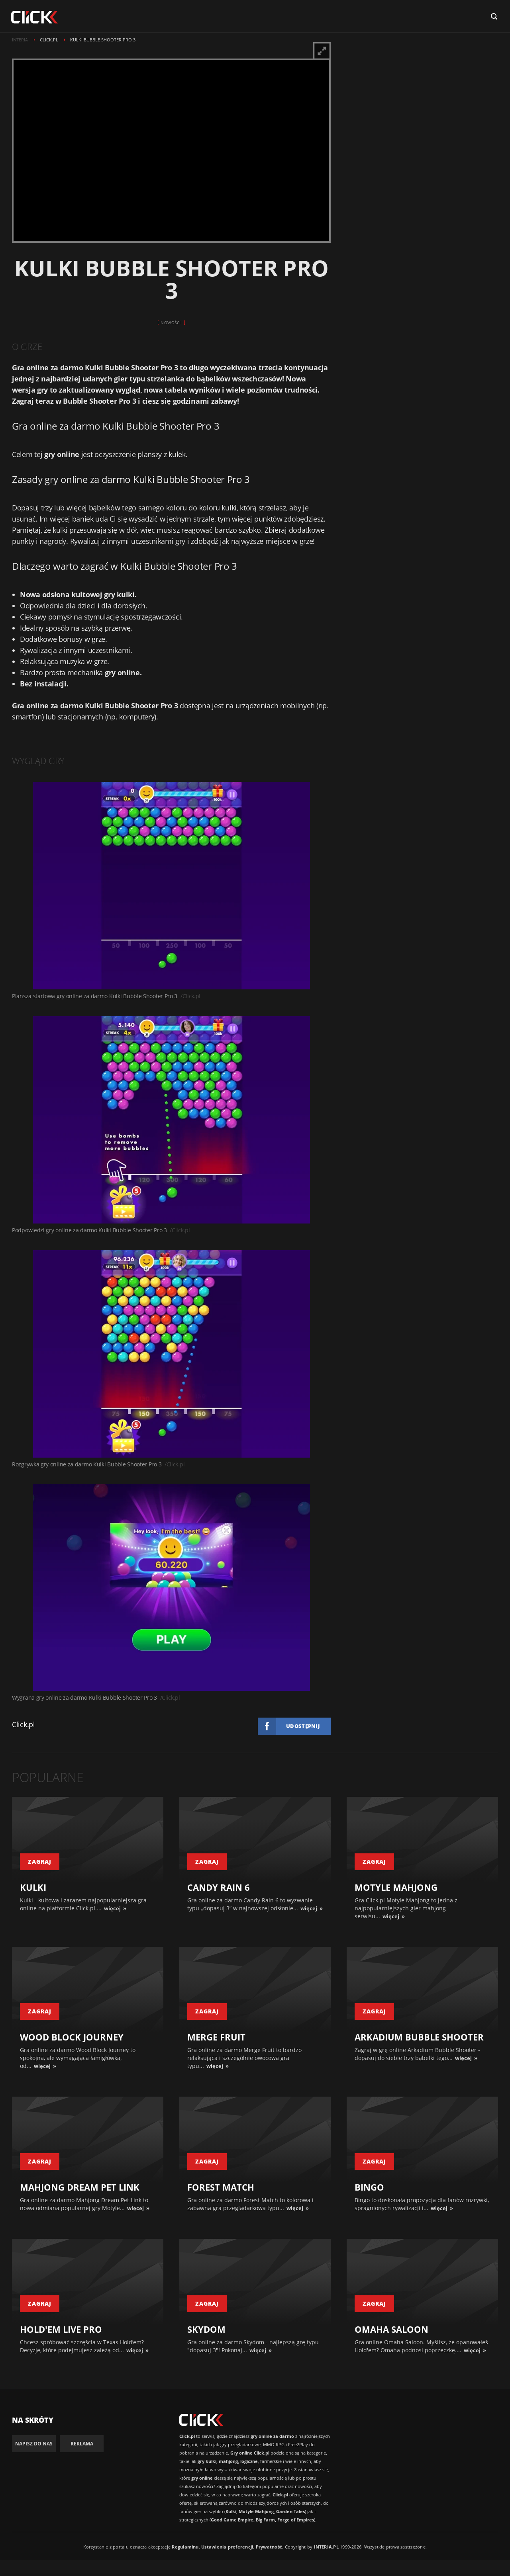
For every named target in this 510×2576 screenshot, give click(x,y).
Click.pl (23, 1724)
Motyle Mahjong (396, 1887)
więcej (112, 1908)
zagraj (39, 1861)
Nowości (171, 322)
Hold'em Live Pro (61, 2329)
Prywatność (269, 2547)
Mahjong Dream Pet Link (79, 2187)
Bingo (369, 2187)
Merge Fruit (216, 2037)
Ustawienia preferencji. (227, 2547)
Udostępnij (303, 1726)
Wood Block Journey (72, 2037)
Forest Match (220, 2187)
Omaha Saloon (391, 2329)
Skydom (206, 2329)
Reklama (82, 2443)
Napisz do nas (34, 2443)
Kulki (33, 1887)
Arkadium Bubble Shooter (419, 2037)
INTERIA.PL (326, 2547)
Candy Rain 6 (218, 1887)
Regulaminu (185, 2547)
